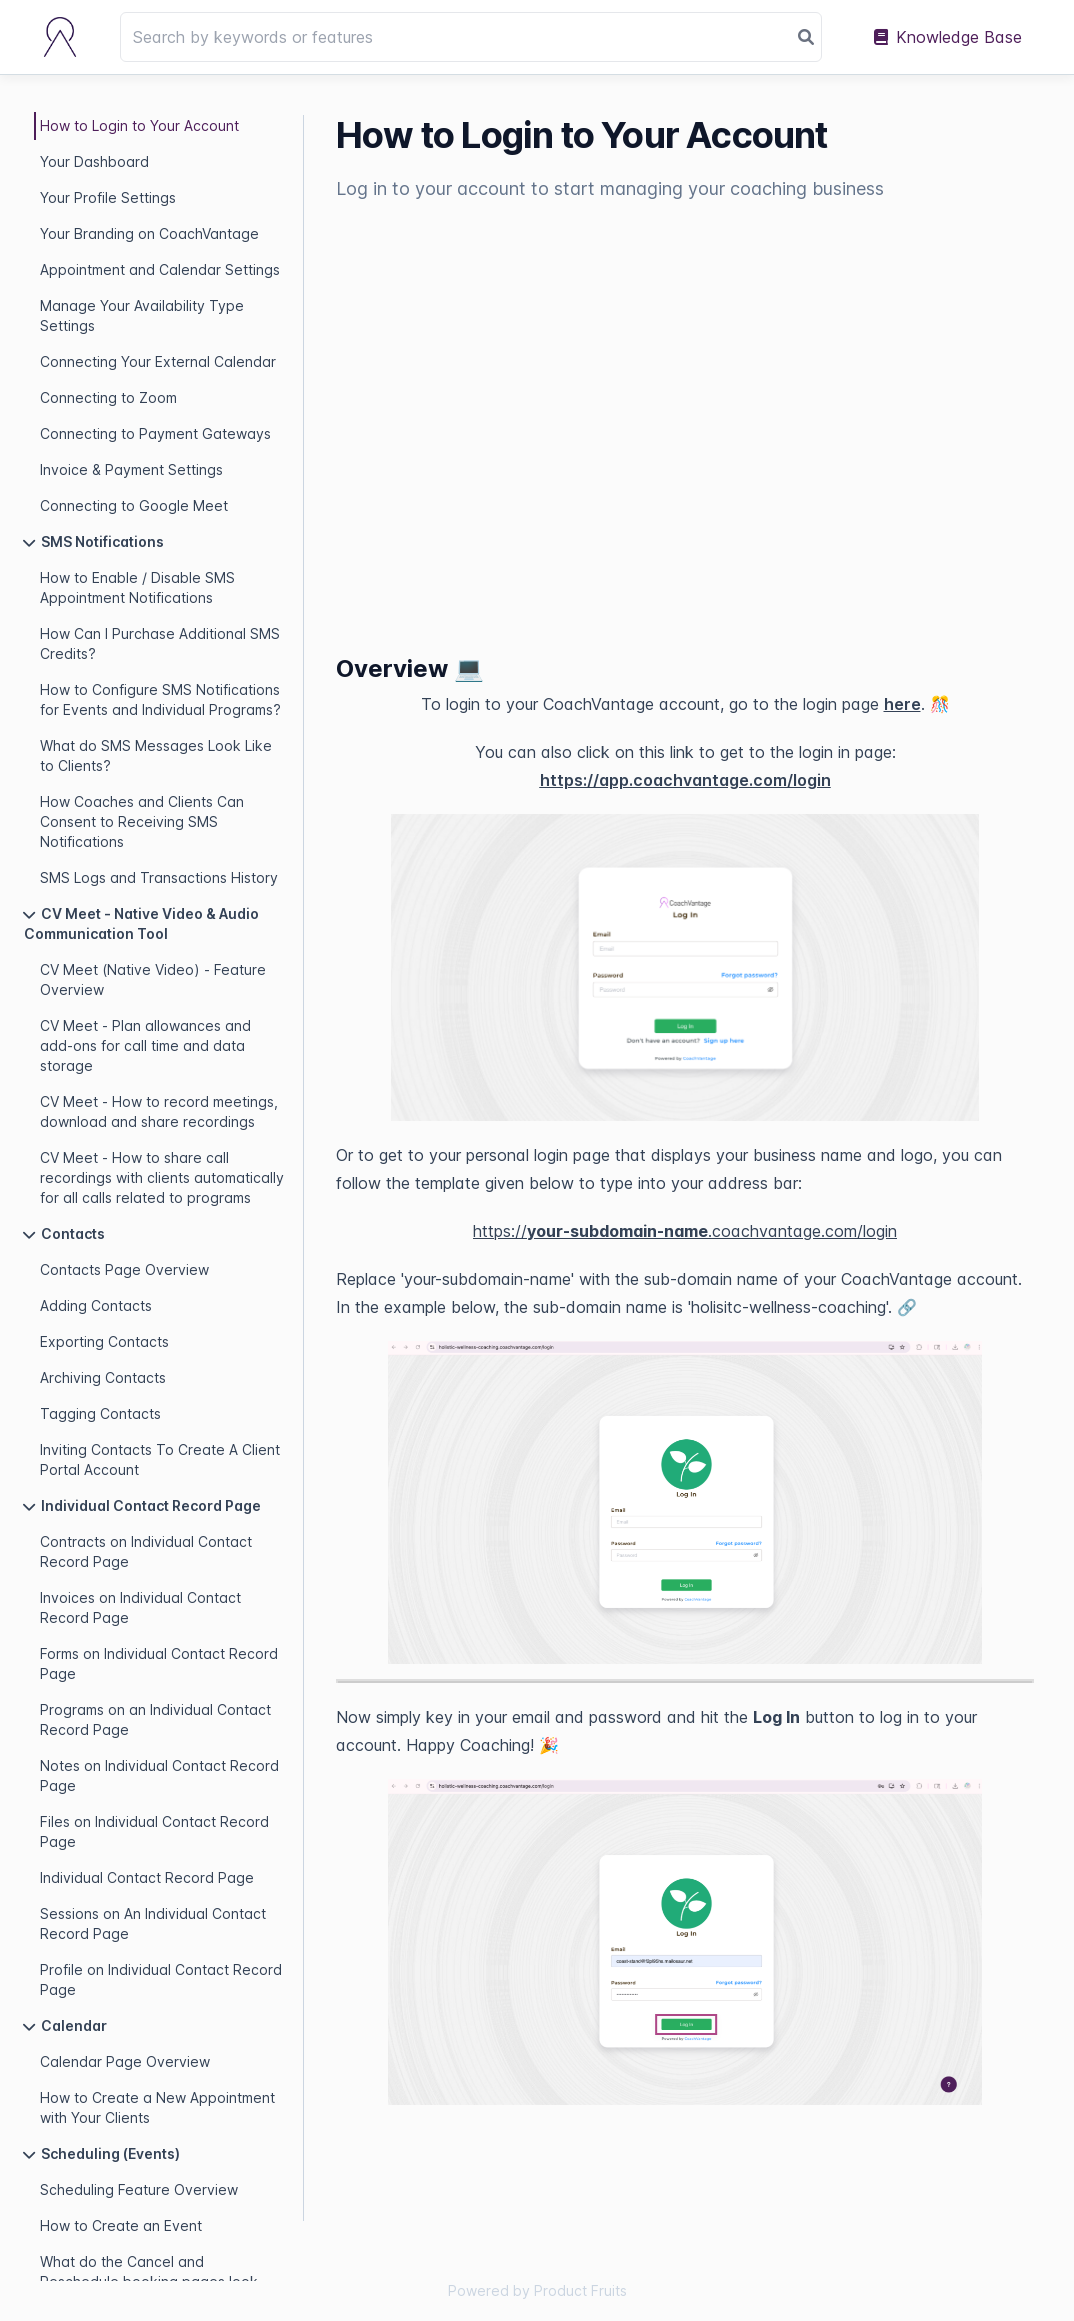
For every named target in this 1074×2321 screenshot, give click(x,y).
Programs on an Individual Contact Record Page (155, 1719)
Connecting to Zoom (108, 397)
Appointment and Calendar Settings (160, 269)
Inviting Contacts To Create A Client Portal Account (160, 1459)
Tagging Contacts (100, 1413)
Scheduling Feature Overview (139, 2189)
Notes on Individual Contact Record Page (159, 1775)
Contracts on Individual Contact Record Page (146, 1551)
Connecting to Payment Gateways (155, 433)
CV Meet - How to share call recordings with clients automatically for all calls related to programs (162, 1177)
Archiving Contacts (103, 1377)
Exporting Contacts (104, 1341)
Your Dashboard (94, 161)
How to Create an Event (121, 2225)
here (902, 704)
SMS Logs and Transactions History (159, 877)
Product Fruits (580, 2290)
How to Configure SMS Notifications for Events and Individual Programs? (160, 699)
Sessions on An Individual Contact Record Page (153, 1923)
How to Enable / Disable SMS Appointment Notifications (137, 587)
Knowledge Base (948, 37)
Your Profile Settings (108, 197)
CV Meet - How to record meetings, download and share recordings (159, 1111)
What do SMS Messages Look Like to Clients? (156, 755)
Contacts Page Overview (124, 1269)
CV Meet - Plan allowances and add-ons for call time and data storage (145, 1045)
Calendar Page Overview (125, 2061)
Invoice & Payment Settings (131, 469)
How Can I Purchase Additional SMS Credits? (160, 643)
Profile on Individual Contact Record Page (161, 1979)
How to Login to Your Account (139, 125)
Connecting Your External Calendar (158, 361)
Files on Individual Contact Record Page (154, 1831)
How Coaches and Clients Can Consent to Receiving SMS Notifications (142, 821)
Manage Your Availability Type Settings (142, 315)
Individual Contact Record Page (147, 1877)
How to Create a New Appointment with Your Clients (157, 2107)
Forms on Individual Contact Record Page (159, 1663)
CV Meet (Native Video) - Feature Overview (153, 979)
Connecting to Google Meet (134, 505)
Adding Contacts (96, 1305)
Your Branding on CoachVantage (149, 233)
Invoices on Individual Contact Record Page (140, 1607)
